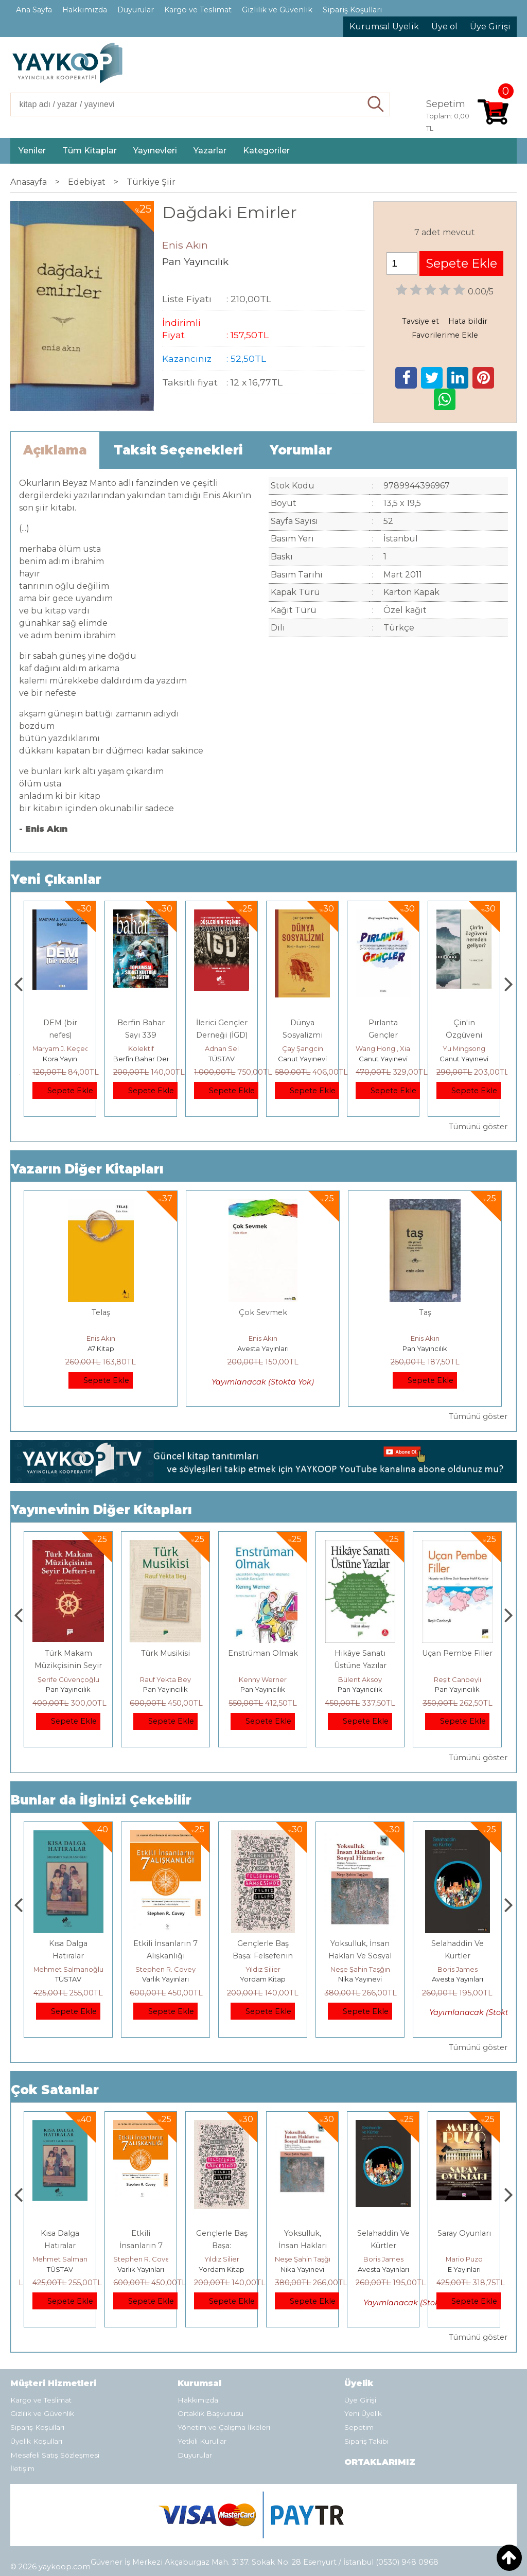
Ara (376, 104)
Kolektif (222, 1048)
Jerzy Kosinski (68, 1969)
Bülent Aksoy (457, 1679)
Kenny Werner (360, 1679)
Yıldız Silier (360, 1969)
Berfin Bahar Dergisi (227, 1059)
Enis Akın (100, 1338)
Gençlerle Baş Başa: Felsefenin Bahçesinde (360, 1956)
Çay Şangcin (383, 1048)
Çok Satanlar (55, 2089)
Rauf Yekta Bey (262, 1679)
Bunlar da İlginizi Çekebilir (101, 1800)
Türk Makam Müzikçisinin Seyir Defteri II (165, 1666)
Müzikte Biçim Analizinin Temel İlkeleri (68, 1666)
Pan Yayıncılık (424, 1348)
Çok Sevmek (263, 1312)
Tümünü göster (478, 1126)
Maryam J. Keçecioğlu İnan (157, 1048)
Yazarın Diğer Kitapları (87, 1169)
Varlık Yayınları (262, 1979)
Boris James (464, 2259)
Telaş (101, 1312)
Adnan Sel (303, 1048)
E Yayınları (68, 1979)
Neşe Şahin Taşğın (457, 1969)
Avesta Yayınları (263, 1348)
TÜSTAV (302, 1059)
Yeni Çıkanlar (56, 879)
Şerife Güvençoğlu (166, 1679)
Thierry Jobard (60, 1048)
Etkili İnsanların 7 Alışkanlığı (221, 2246)
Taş (425, 1312)
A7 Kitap (100, 1348)
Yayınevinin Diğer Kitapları (101, 1509)
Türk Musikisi (262, 1653)
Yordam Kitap (360, 1979)
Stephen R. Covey (263, 1969)
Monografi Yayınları (63, 1059)
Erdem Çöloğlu (68, 1679)
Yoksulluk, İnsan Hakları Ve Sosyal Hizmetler (457, 1956)
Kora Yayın (141, 1059)
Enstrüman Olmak (360, 1653)
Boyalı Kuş (68, 1943)
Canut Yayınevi (383, 1059)
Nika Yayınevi (457, 1979)
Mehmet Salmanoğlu (166, 1969)
